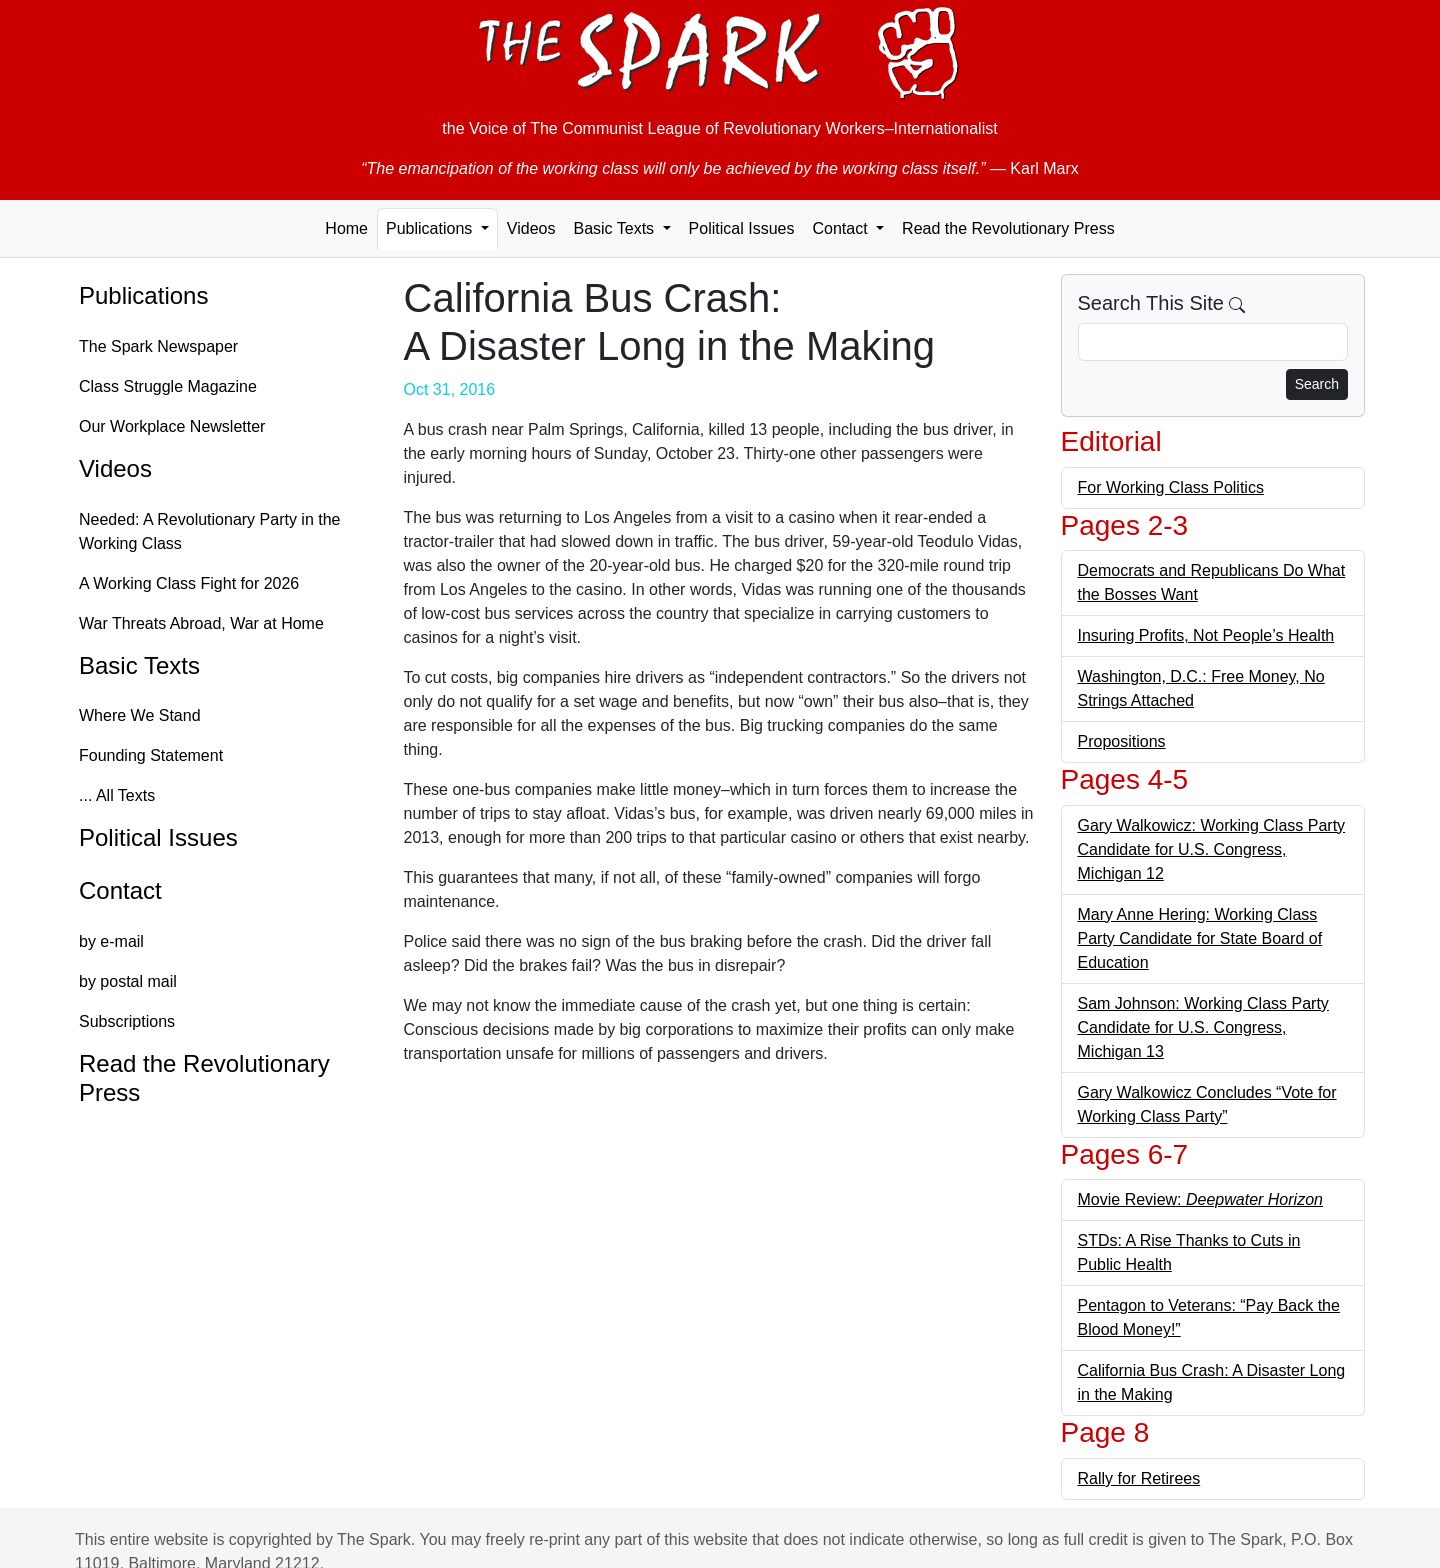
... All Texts (117, 795)
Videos (531, 228)
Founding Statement (151, 755)
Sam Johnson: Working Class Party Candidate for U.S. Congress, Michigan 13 (1203, 1027)
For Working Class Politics (1171, 487)
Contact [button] (842, 228)
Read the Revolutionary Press (1008, 228)
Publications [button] (431, 228)
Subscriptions (127, 1021)
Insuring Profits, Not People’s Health (1206, 635)
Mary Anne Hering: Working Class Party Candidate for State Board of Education (1200, 938)
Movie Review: (1200, 1199)
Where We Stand (140, 715)
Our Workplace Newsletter (172, 426)
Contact (120, 890)
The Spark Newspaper (158, 346)
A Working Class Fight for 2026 (189, 583)
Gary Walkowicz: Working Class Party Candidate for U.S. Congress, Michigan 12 (1212, 849)
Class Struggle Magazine (168, 386)
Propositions (1122, 741)
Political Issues (742, 228)
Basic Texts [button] (615, 228)
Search (1317, 384)
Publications (143, 295)
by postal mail (128, 981)
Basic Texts (139, 665)
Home (346, 228)
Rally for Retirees (1139, 1478)
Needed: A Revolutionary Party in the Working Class (210, 531)
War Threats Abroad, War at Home (201, 623)
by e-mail (111, 941)
